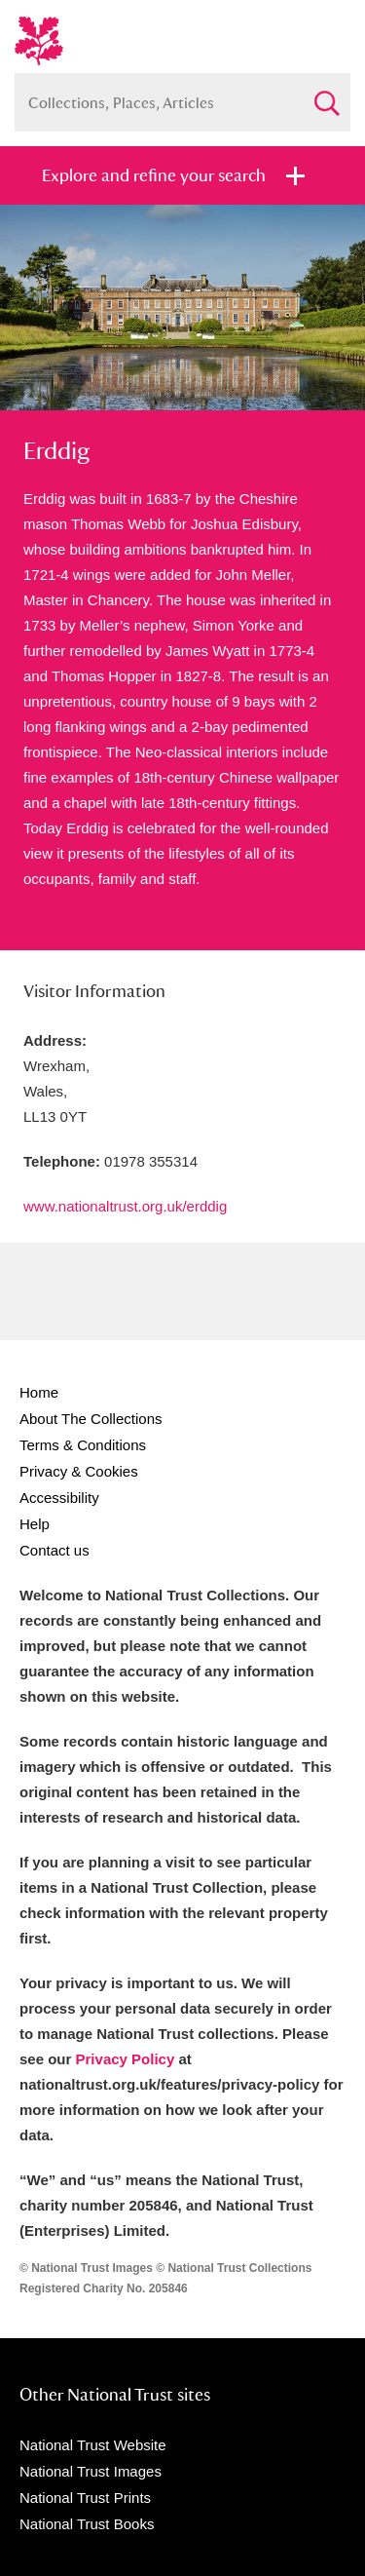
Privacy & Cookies (78, 1471)
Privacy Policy (125, 2059)
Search (326, 95)
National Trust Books (86, 2524)
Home (38, 1392)
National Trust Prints (85, 2497)
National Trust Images (90, 2471)
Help (34, 1524)
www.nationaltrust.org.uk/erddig (125, 1206)
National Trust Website (92, 2445)
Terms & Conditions (82, 1445)
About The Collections (90, 1418)
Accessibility (59, 1497)
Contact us (54, 1550)
